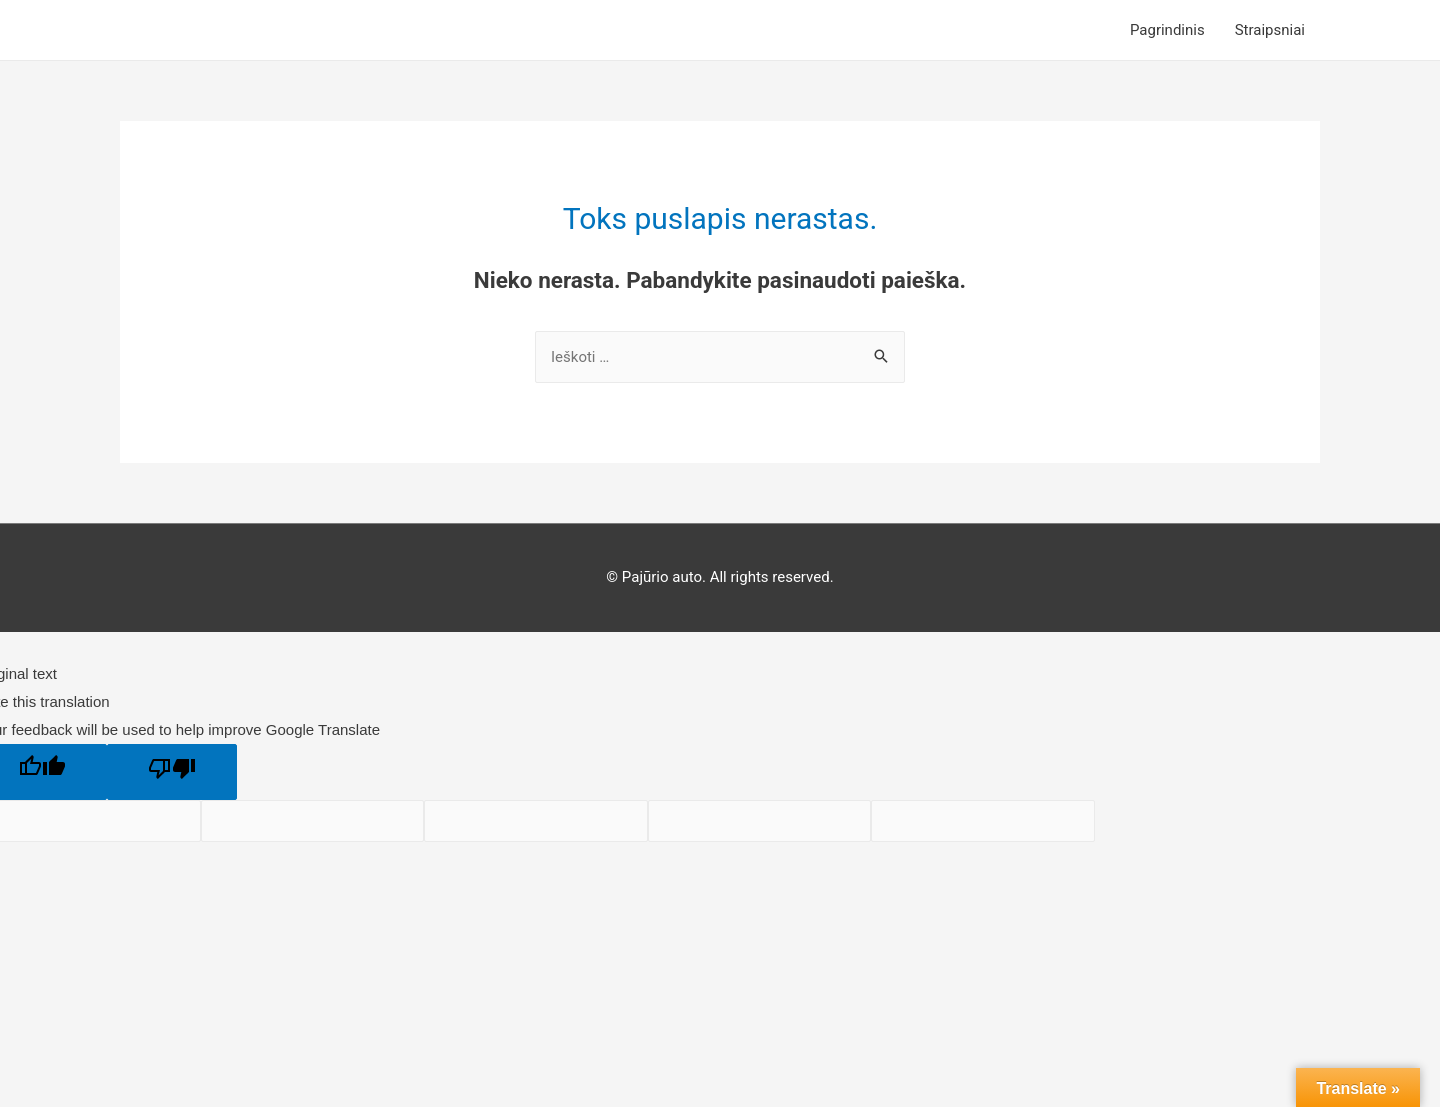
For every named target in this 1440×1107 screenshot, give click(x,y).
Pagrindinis (1167, 30)
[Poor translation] (172, 772)
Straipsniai (1270, 30)
